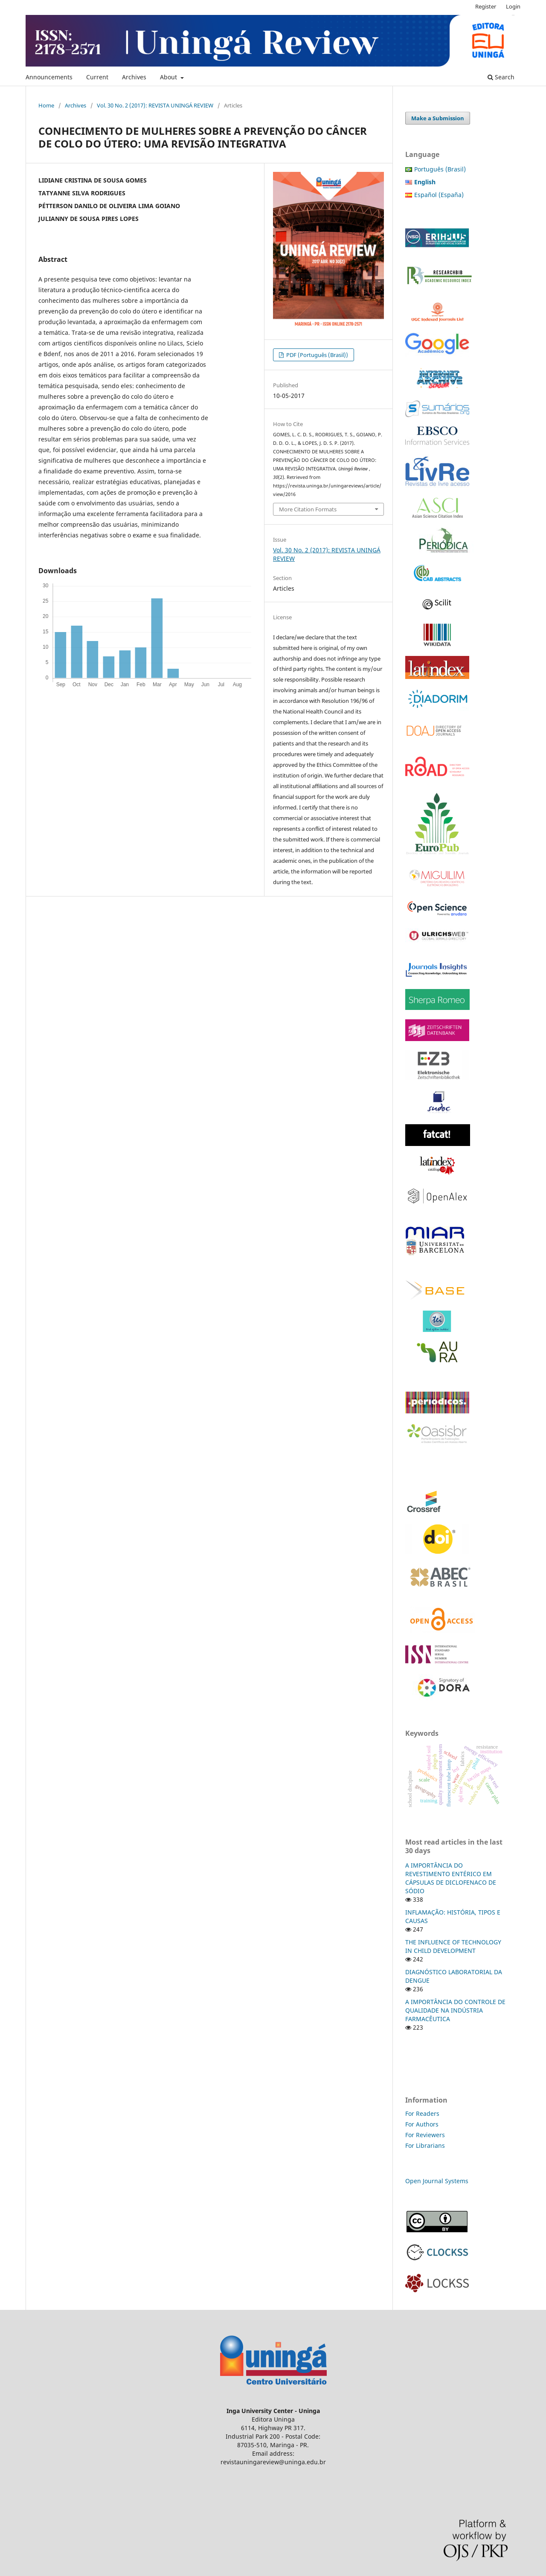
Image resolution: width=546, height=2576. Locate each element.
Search (501, 77)
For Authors (422, 2124)
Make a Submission (437, 118)
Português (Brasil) (440, 169)
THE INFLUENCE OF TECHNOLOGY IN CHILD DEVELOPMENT (453, 1946)
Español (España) (439, 195)
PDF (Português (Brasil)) (316, 355)
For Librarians (425, 2145)
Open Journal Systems (436, 2181)
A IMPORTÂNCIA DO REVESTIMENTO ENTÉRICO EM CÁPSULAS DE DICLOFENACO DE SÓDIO (450, 1878)
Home (46, 105)
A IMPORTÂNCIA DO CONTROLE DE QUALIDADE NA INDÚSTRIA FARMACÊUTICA (455, 2010)
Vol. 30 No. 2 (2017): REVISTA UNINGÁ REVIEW (155, 105)
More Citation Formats (308, 509)
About (169, 77)
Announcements (49, 77)
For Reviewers (426, 2135)
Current (97, 77)
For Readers (422, 2113)
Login (513, 6)
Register (485, 6)
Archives (134, 77)
